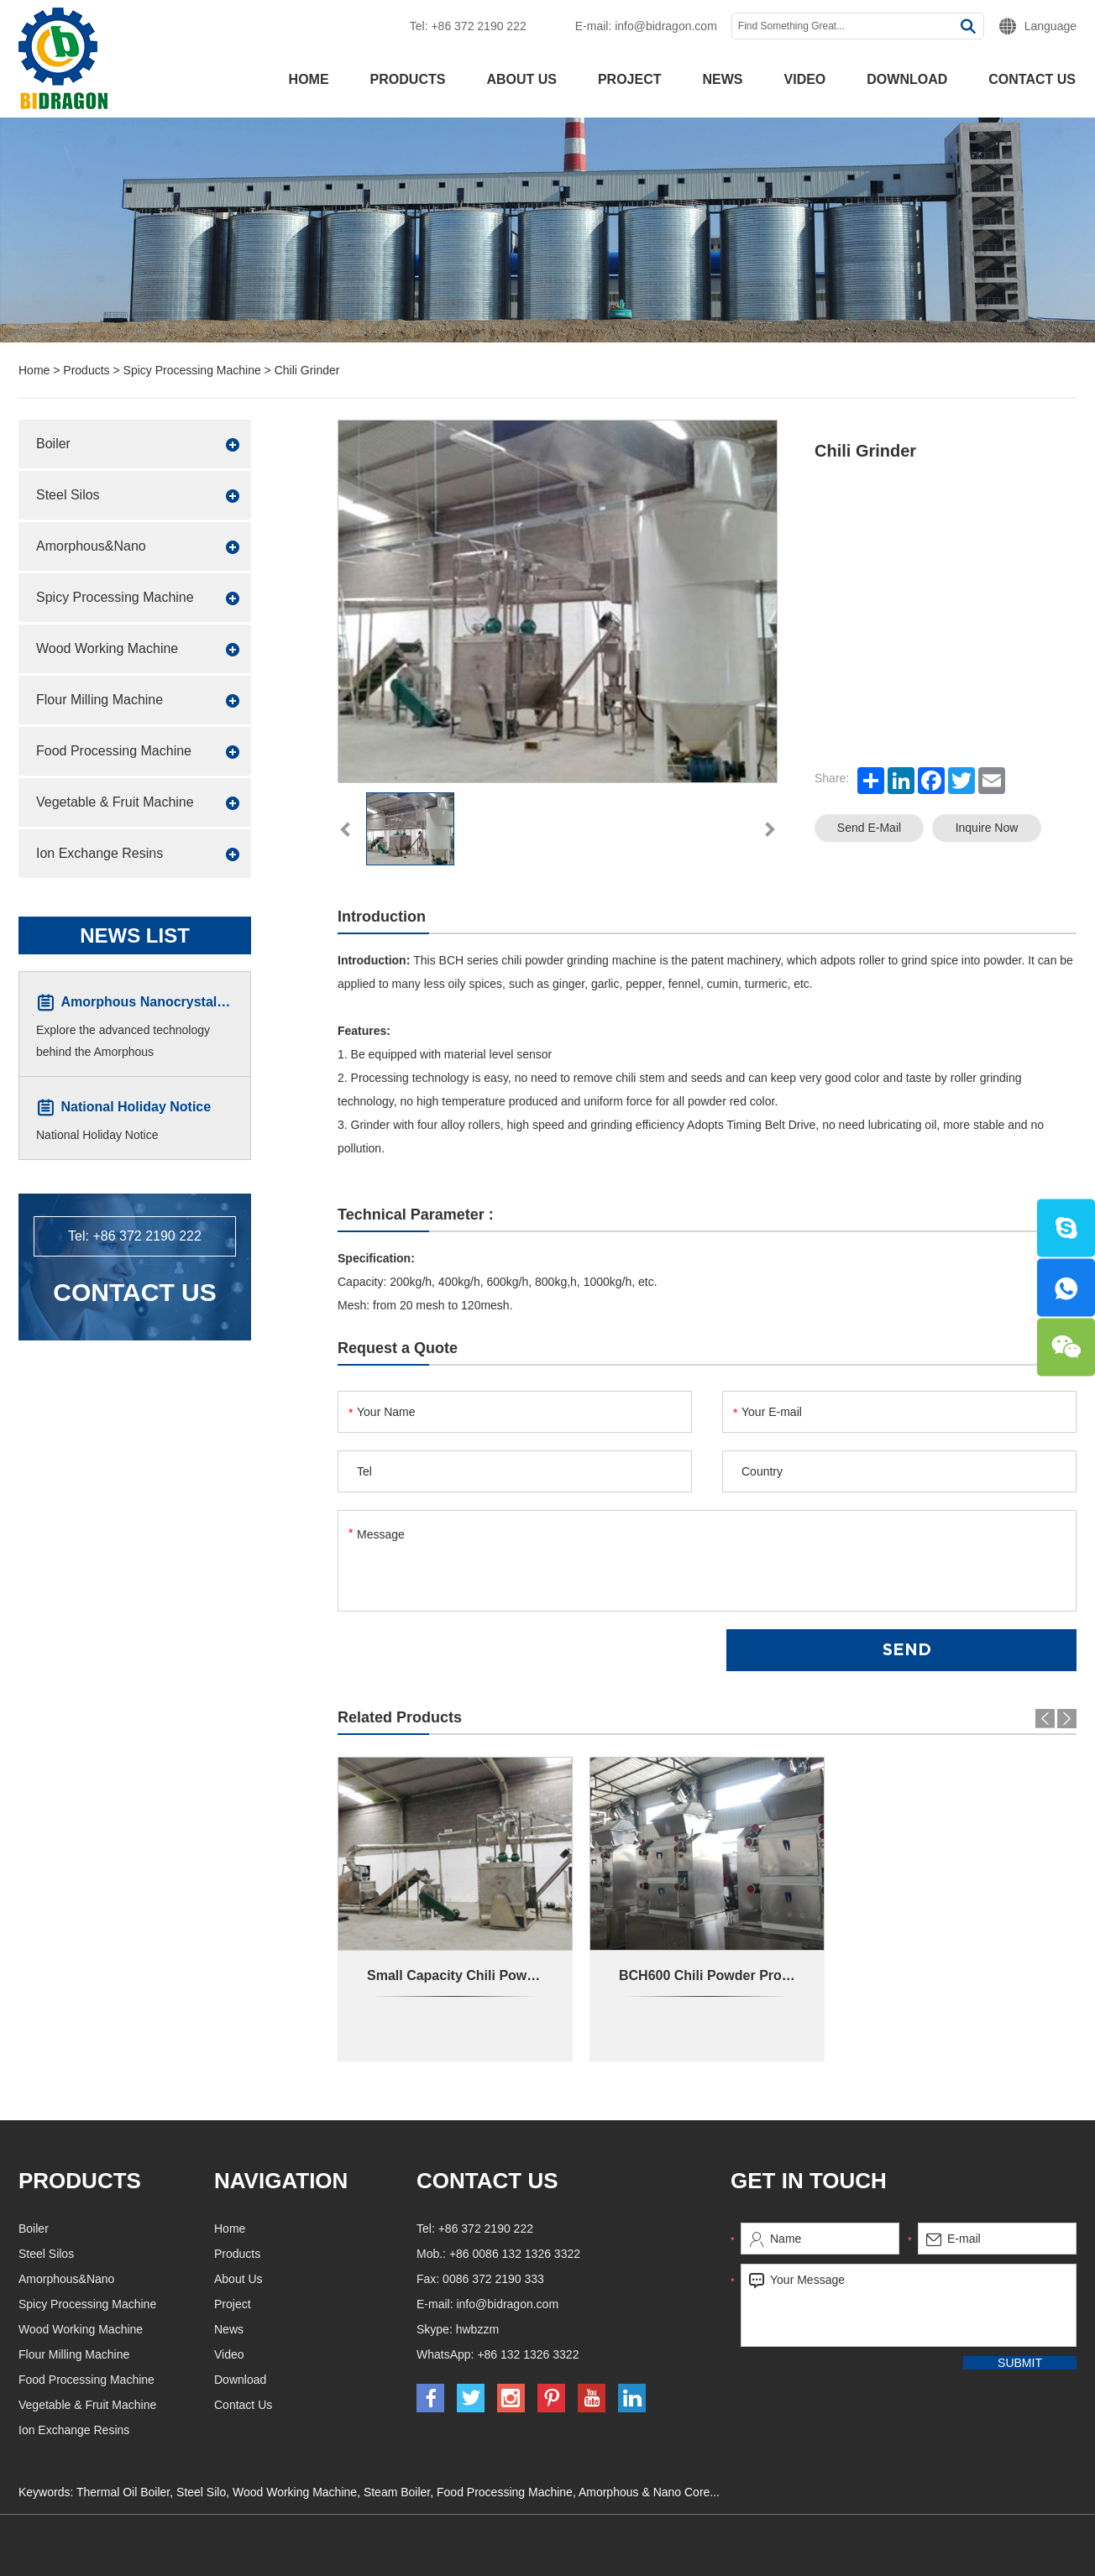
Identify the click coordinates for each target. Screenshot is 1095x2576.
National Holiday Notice (135, 1107)
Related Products (400, 1717)
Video (805, 79)
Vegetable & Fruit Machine (115, 802)
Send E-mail (869, 827)
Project (630, 79)
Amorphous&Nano (91, 546)
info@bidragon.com (666, 26)
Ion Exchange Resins (99, 853)
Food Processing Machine (113, 751)
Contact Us (1032, 79)
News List (135, 935)
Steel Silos (68, 495)
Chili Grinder (307, 370)
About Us (521, 79)
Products (408, 79)
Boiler (53, 443)
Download (907, 79)
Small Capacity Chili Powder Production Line (510, 1975)
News (723, 79)
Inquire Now (987, 827)
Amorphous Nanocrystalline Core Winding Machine (224, 1002)
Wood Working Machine (107, 648)
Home (309, 79)
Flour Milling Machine (99, 699)
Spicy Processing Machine (192, 370)
